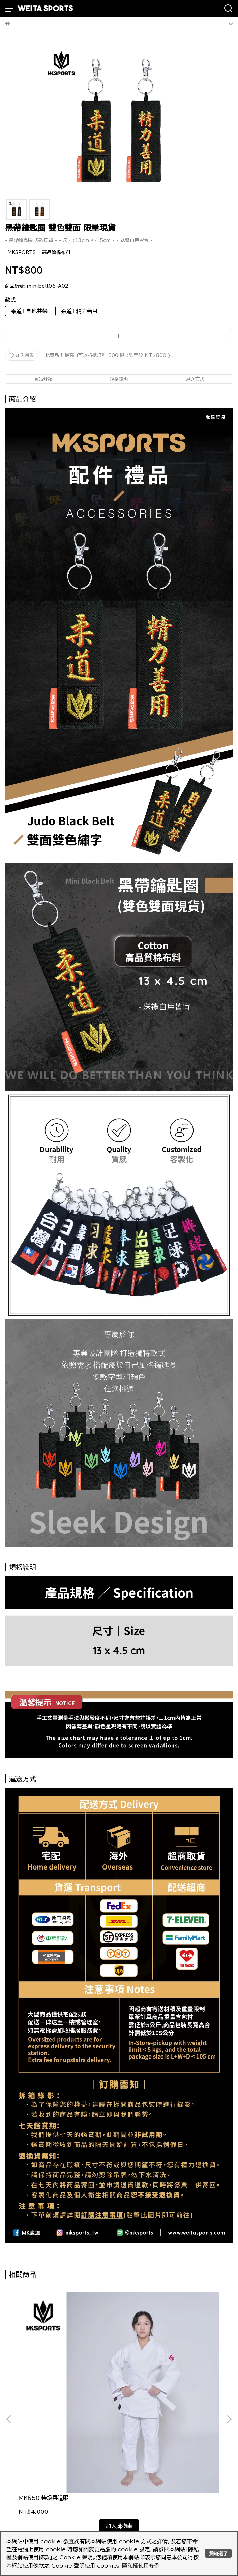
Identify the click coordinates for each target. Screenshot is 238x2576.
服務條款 (135, 2469)
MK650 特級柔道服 (43, 2394)
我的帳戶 (33, 2489)
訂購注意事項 (38, 2458)
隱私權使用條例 (141, 2565)
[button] (229, 2367)
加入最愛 (21, 355)
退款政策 (135, 2458)
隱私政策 (33, 2469)
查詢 (130, 2489)
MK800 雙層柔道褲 (147, 2394)
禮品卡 (133, 2479)
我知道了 (218, 2553)
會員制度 (33, 2479)
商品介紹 (43, 379)
